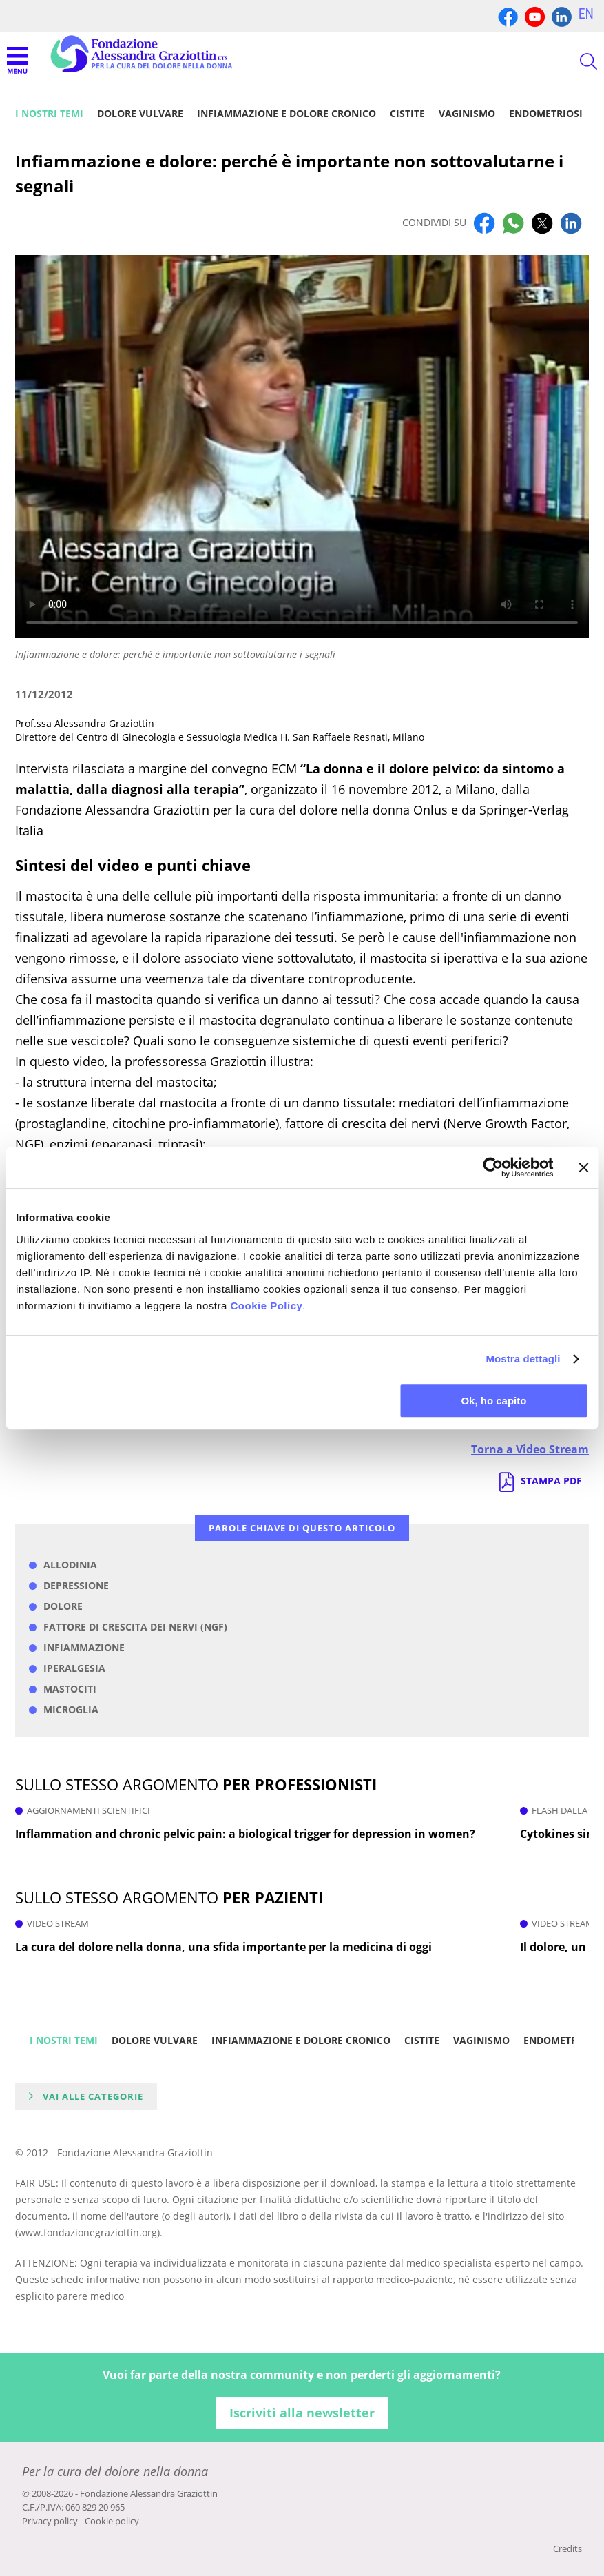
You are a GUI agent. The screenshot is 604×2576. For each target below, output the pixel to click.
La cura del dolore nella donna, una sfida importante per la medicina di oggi (223, 1946)
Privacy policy (50, 2521)
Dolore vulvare (140, 113)
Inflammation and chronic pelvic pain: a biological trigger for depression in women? (245, 1833)
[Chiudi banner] (583, 1167)
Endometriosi (546, 113)
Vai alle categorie (93, 2096)
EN (586, 14)
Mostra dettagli (523, 1358)
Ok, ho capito (493, 1401)
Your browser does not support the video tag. (302, 446)
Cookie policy (112, 2521)
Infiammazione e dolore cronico (286, 113)
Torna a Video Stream (530, 1449)
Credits (567, 2548)
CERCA (576, 61)
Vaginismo (467, 113)
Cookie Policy (266, 1305)
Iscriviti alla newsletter (302, 2412)
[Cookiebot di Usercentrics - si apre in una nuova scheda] (493, 1167)
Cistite (407, 113)
